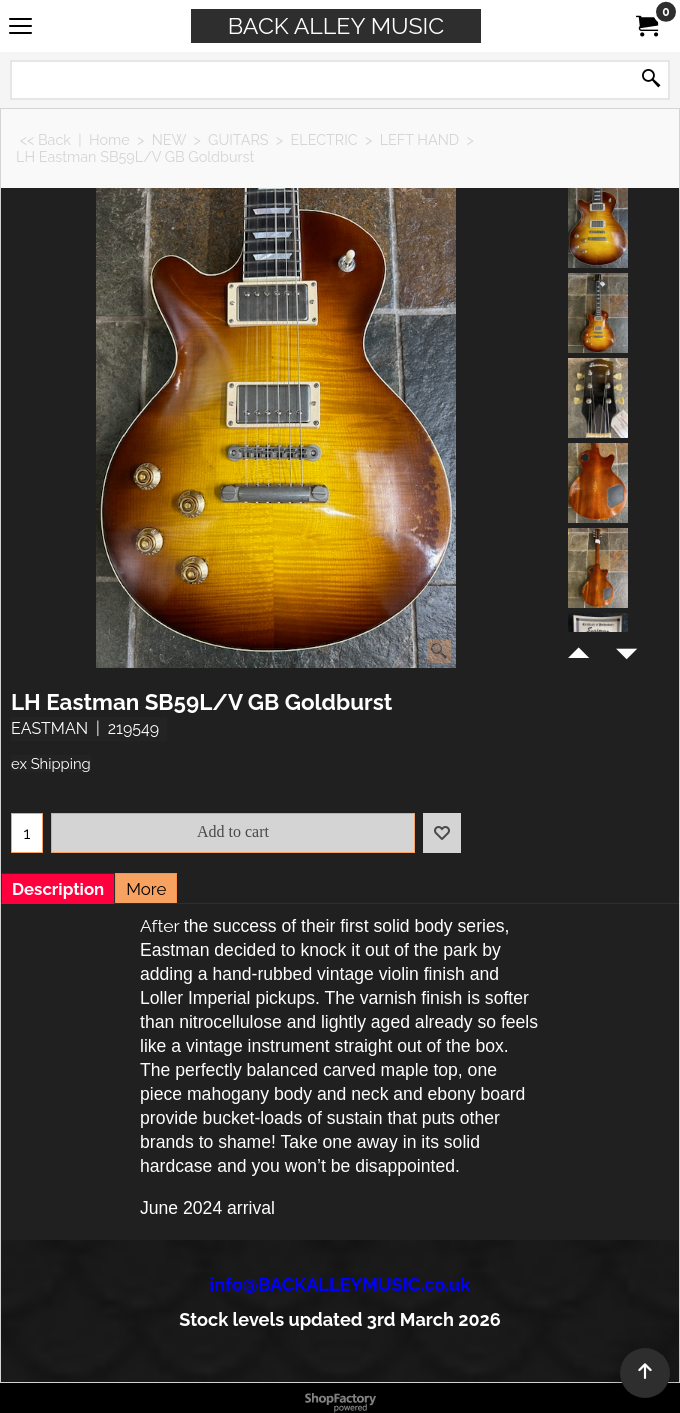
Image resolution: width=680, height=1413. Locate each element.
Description (58, 889)
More (146, 889)
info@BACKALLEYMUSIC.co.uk (340, 1284)
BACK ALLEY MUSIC (336, 25)
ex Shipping (51, 763)
